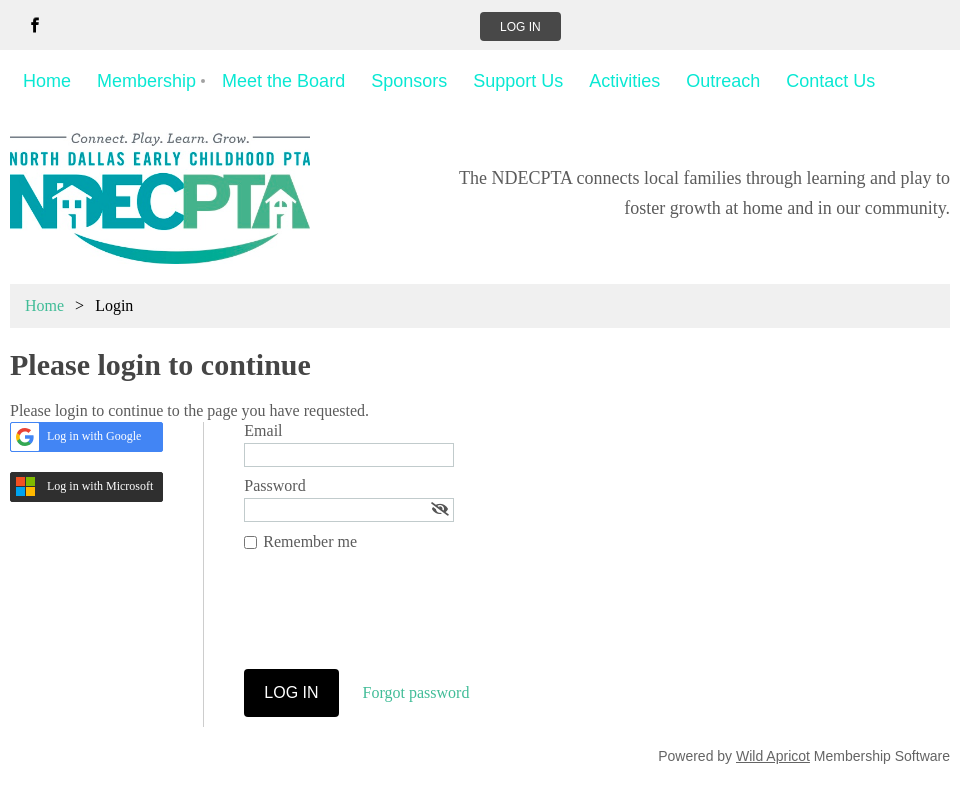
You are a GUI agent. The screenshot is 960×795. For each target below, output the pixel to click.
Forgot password (416, 692)
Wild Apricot (773, 756)
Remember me (310, 541)
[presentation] (396, 620)
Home (44, 305)
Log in (520, 27)
